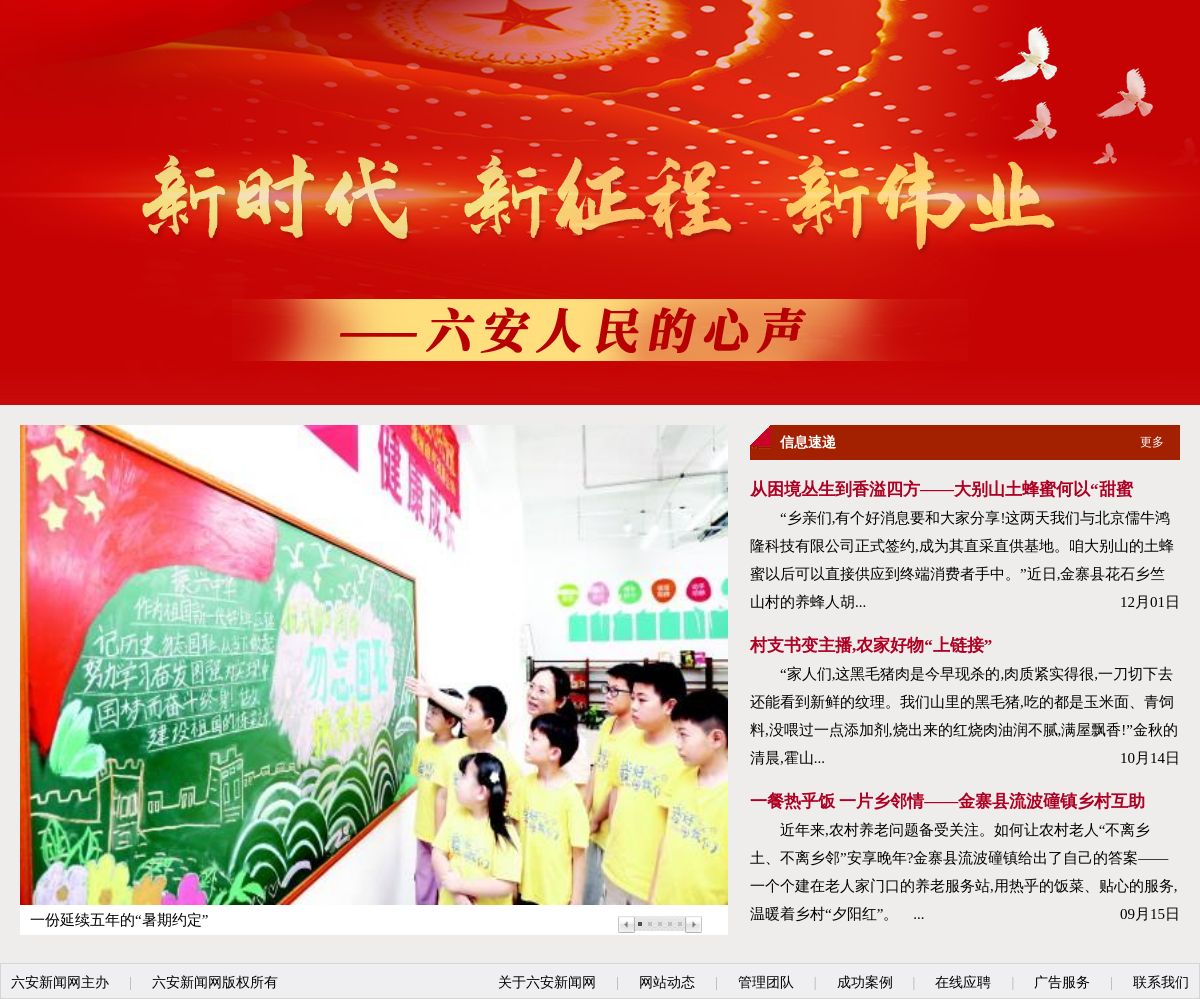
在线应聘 (963, 982)
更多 (1152, 442)
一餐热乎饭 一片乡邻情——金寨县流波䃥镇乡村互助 (947, 801)
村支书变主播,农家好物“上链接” (871, 645)
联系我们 (1161, 982)
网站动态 (667, 982)
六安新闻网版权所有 (215, 982)
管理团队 (766, 982)
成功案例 (865, 982)
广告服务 (1062, 982)
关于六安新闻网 (547, 982)
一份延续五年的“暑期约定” (119, 920)
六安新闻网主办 (60, 982)
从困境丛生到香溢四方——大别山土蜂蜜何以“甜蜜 (941, 489)
